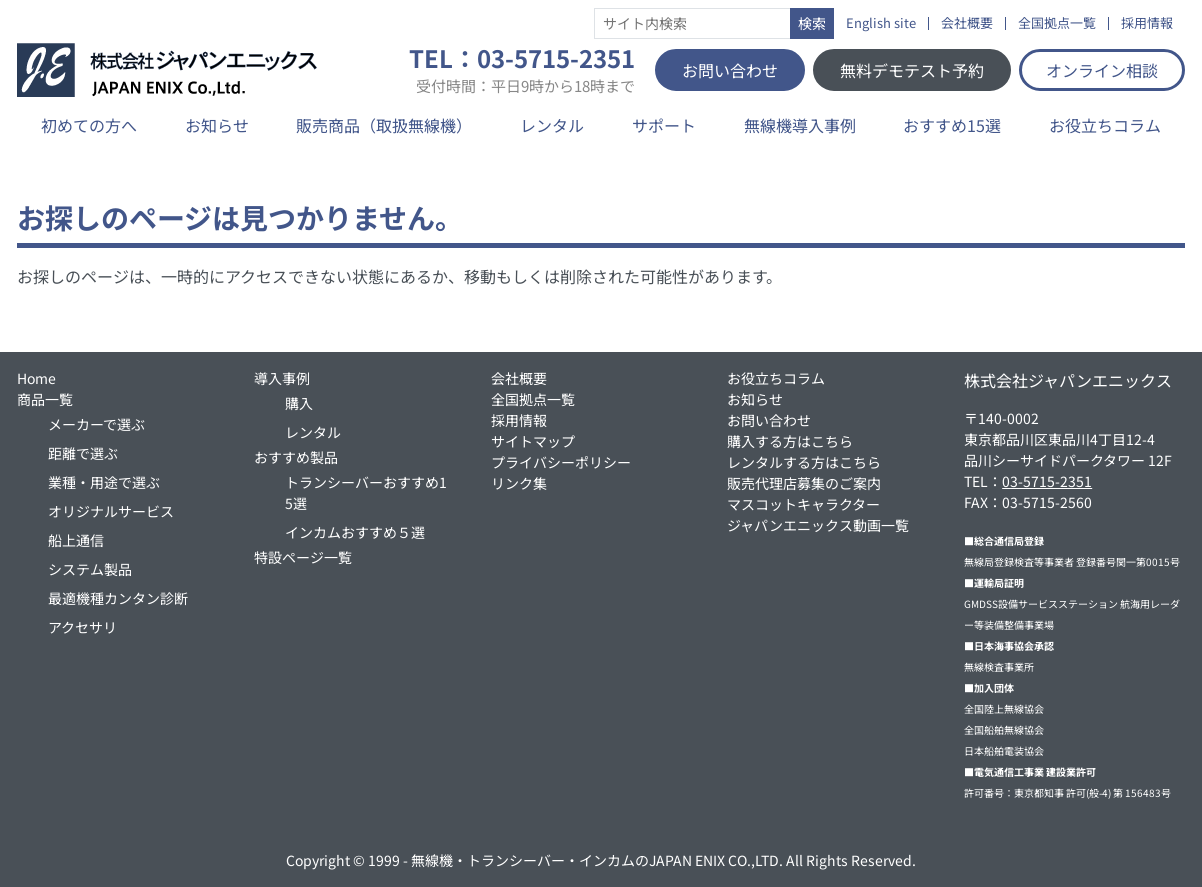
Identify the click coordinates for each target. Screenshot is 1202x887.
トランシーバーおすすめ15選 (366, 492)
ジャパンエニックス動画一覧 (818, 525)
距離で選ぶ (83, 453)
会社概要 (967, 23)
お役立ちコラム (1105, 125)
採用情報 (1147, 23)
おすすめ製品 (296, 457)
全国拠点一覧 (1057, 23)
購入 (299, 403)
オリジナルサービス (111, 511)
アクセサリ (82, 627)
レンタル (552, 125)
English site (881, 23)
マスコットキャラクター (803, 504)
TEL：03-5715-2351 (522, 70)
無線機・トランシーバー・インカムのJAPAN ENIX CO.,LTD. (597, 860)
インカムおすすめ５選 (355, 532)
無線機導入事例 (800, 125)
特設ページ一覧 (303, 557)
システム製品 (90, 569)
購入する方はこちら (790, 441)
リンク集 (519, 483)
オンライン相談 (1102, 70)
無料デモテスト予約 (912, 70)
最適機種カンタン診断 (118, 598)
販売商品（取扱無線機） (384, 125)
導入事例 (282, 378)
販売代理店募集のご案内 (804, 483)
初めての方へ (89, 125)
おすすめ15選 (952, 125)
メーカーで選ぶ (96, 424)
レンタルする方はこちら (804, 462)
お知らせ (217, 125)
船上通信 (76, 540)
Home (36, 378)
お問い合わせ (730, 70)
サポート (664, 125)
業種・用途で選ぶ (104, 482)
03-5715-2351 (1047, 481)
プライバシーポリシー (561, 462)
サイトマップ (533, 441)
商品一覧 (45, 399)
